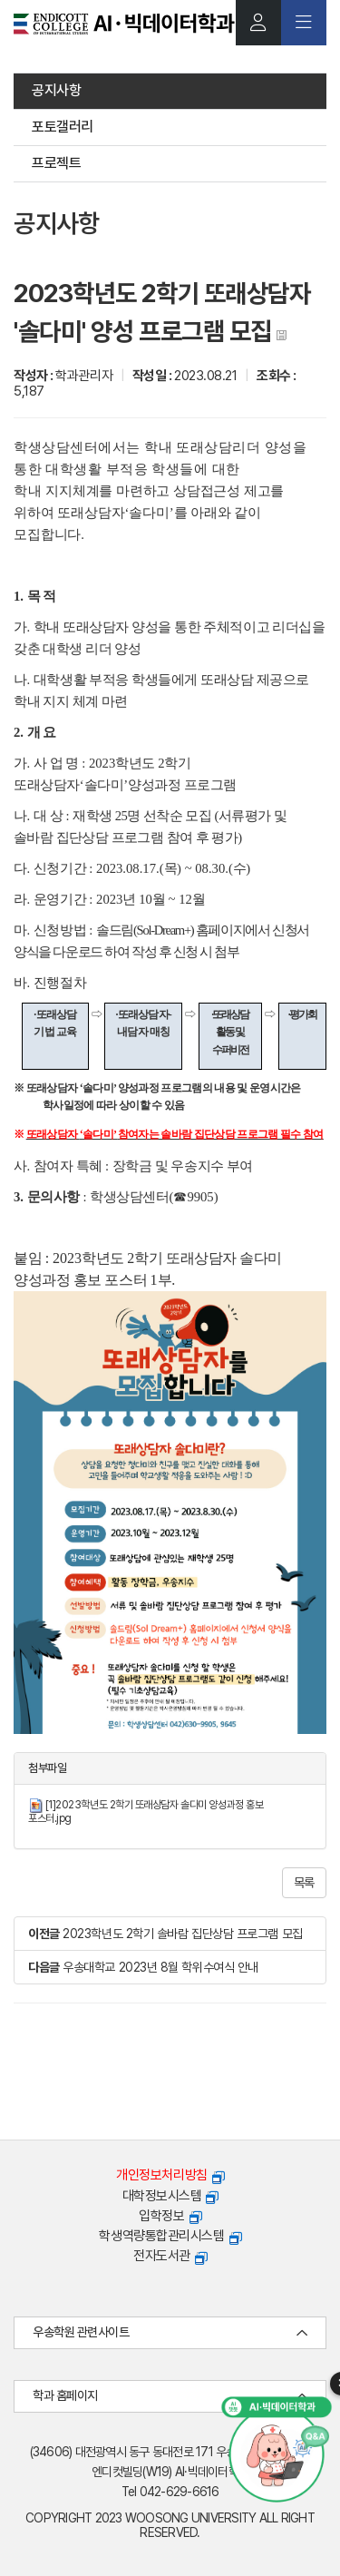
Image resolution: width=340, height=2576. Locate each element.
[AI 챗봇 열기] (276, 2448)
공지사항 (56, 90)
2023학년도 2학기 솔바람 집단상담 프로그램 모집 (182, 1933)
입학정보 (169, 2216)
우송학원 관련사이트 (170, 2332)
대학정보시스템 (170, 2196)
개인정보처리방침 (169, 2175)
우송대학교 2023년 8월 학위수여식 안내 (160, 1967)
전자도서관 (170, 2256)
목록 (304, 1883)
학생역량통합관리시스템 (169, 2236)
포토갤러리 (62, 126)
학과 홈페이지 (170, 2396)
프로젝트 (56, 162)
